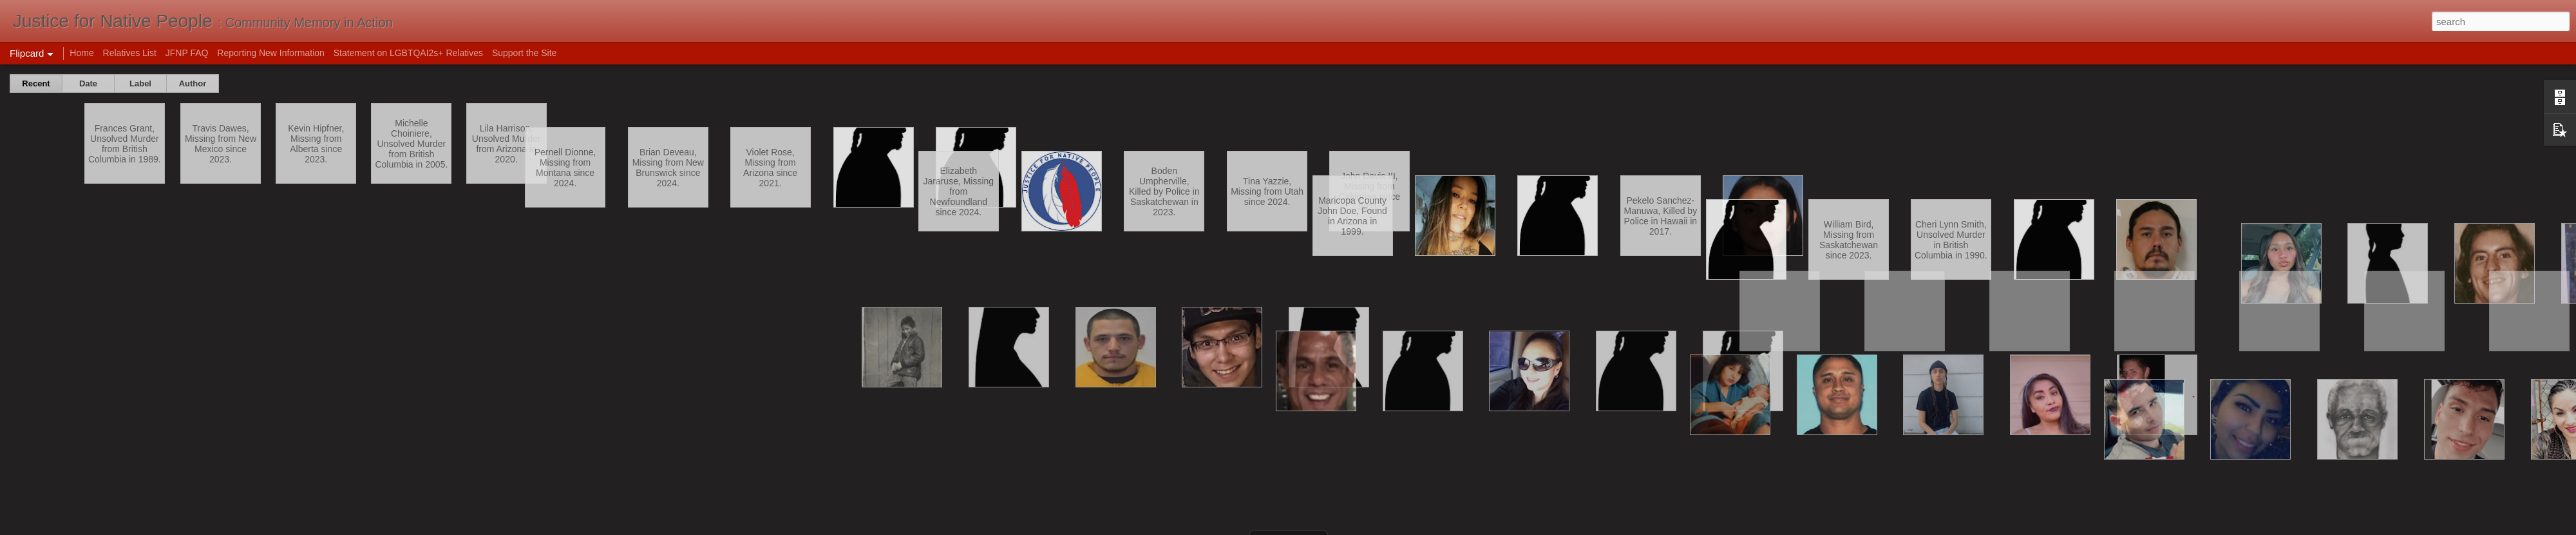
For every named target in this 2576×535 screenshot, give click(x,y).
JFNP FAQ (187, 53)
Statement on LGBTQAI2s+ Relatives (408, 53)
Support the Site (524, 53)
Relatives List (129, 53)
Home (81, 53)
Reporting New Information (271, 53)
